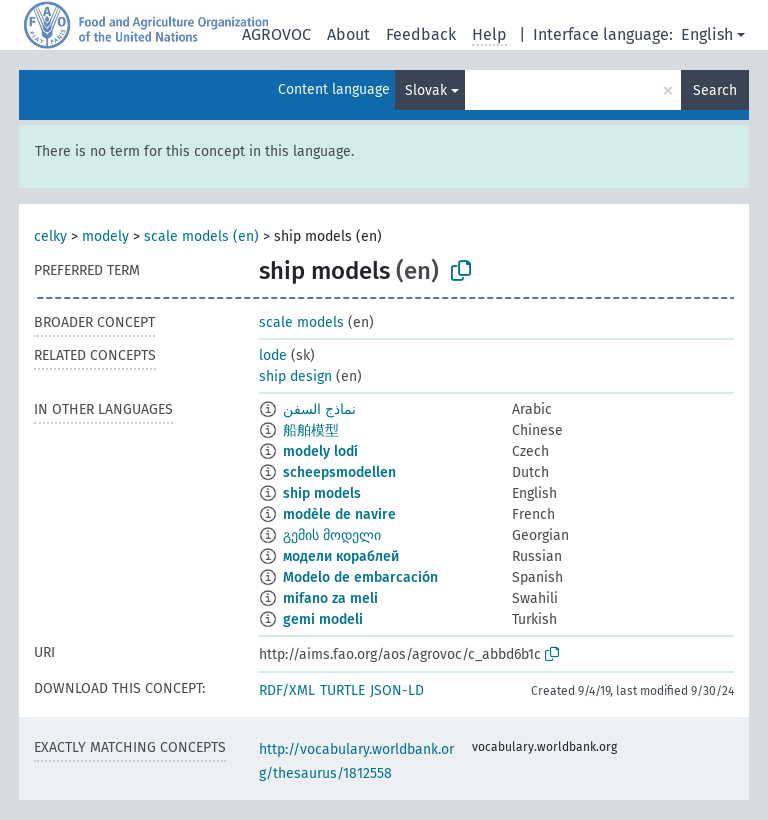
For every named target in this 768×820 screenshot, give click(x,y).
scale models (301, 322)
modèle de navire (339, 514)
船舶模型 (311, 430)
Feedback (421, 34)
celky (50, 236)
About (348, 34)
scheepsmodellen (339, 472)
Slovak (426, 90)
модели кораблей (341, 556)
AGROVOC (276, 34)
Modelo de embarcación (360, 577)
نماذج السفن (319, 409)
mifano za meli (330, 598)
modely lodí (320, 451)
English (707, 34)
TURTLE (342, 690)
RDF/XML (287, 690)
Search (715, 90)
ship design (295, 376)
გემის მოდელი (332, 535)
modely (105, 236)
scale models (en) (201, 236)
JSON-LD (397, 690)
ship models (322, 493)
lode (273, 355)
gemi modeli (323, 619)
